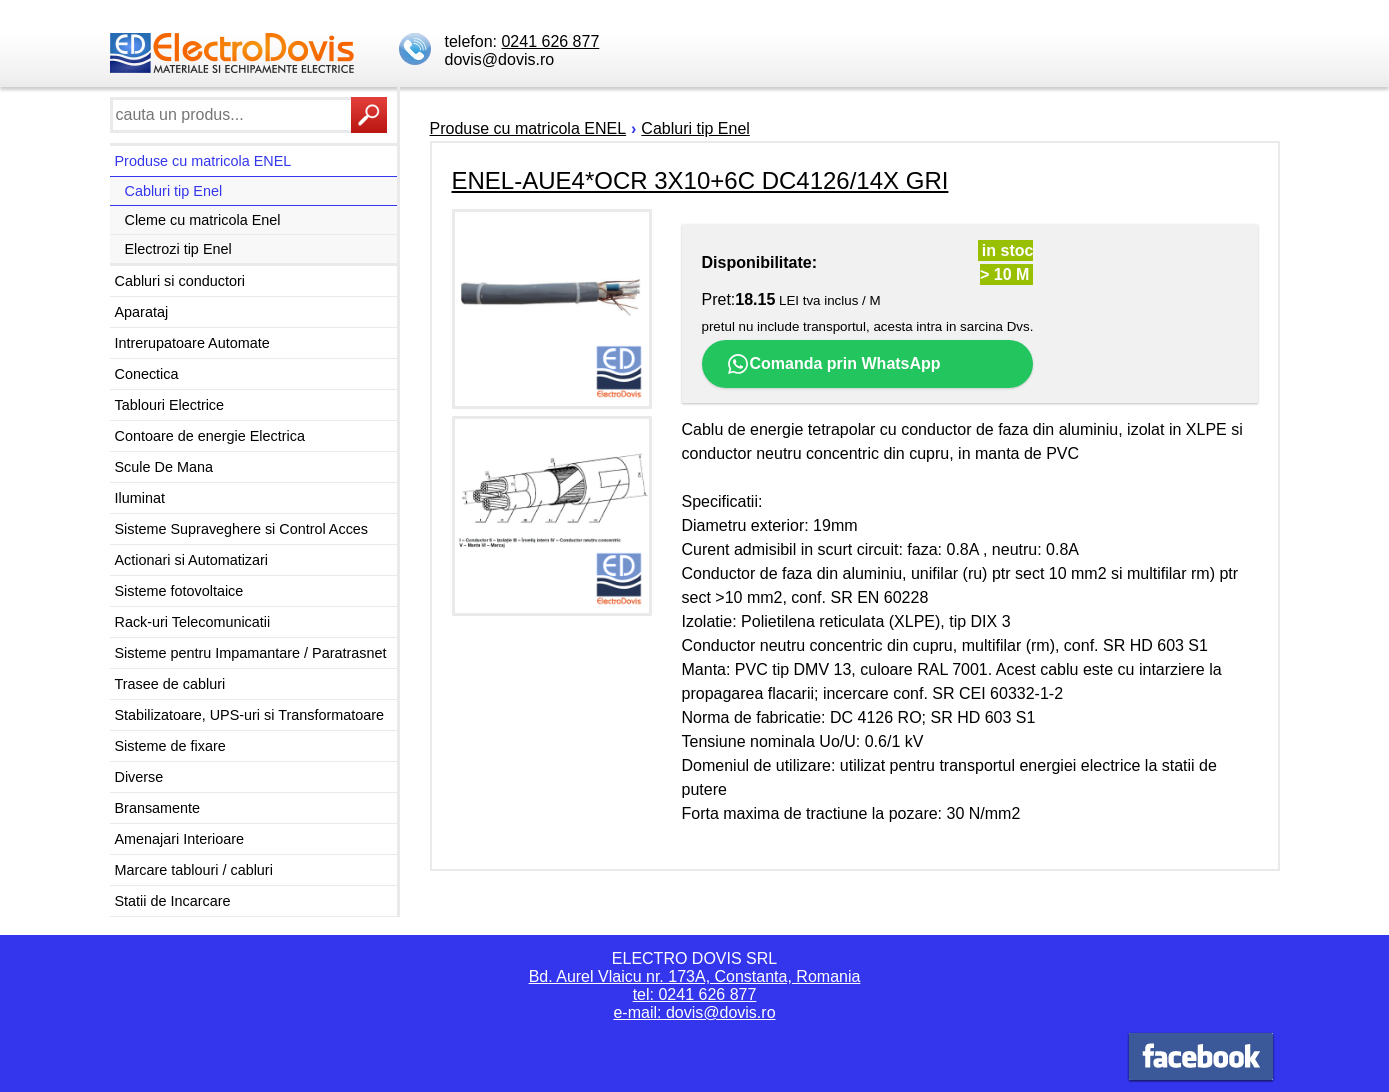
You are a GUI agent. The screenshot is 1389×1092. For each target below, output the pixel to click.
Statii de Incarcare (173, 901)
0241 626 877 (550, 41)
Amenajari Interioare (180, 839)
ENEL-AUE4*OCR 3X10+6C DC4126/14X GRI (700, 180)
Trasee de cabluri (170, 684)
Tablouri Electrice (170, 405)
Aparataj (142, 312)
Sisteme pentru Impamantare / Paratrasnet (251, 653)
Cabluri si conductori (180, 281)
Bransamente (158, 808)
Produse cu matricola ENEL (203, 161)
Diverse (139, 777)
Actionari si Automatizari (192, 560)
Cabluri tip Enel (174, 191)
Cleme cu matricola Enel (203, 220)
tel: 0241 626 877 (695, 994)
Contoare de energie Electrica (210, 436)
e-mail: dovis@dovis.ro (694, 1012)
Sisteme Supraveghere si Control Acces (242, 529)
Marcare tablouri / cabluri (194, 870)
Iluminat (140, 498)
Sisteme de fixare (170, 746)
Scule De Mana (164, 467)
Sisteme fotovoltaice (179, 591)
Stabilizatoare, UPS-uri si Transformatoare (250, 715)
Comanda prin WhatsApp (833, 364)
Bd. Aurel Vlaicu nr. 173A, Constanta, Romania (695, 976)
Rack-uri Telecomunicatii (193, 622)
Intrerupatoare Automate (192, 343)
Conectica (147, 374)
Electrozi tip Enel (178, 249)
